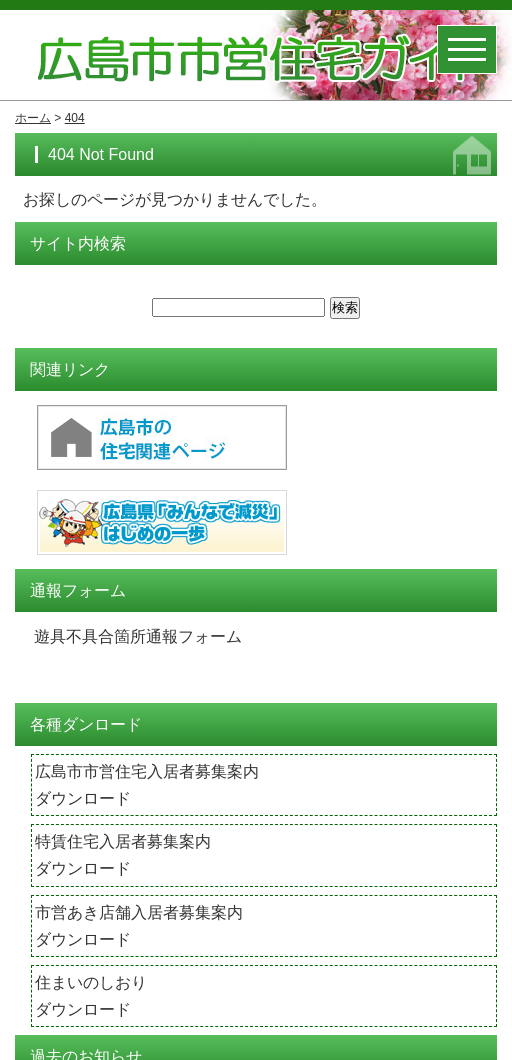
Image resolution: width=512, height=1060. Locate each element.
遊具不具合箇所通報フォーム (138, 637)
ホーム (33, 118)
